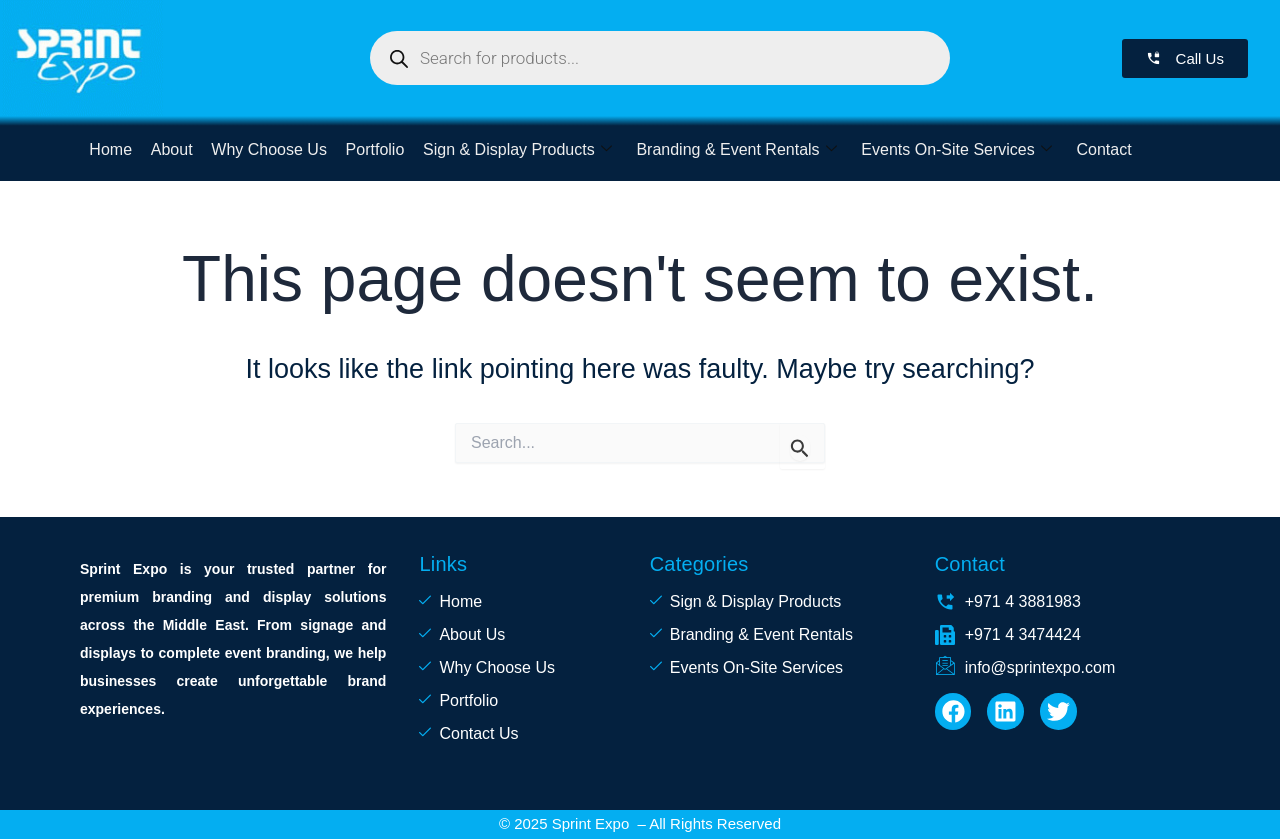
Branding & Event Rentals (732, 149)
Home (110, 149)
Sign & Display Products (514, 149)
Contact (1098, 149)
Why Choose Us (268, 149)
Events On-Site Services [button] (952, 149)
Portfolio (372, 149)
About (171, 149)
